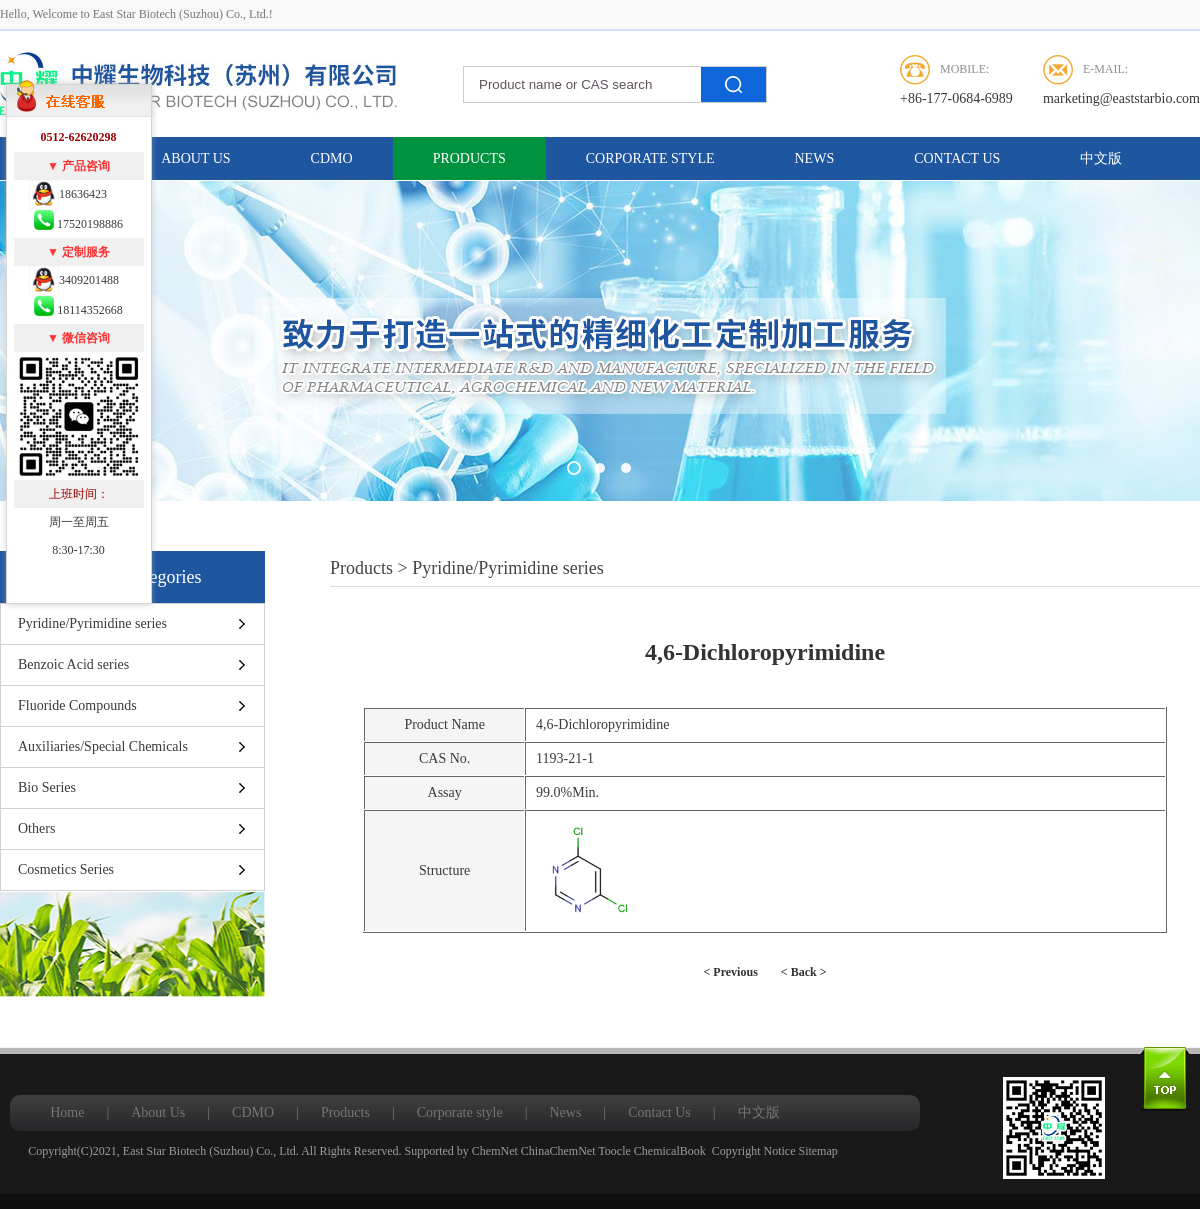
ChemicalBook (670, 1151)
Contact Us (957, 158)
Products (469, 158)
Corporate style (650, 158)
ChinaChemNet (558, 1151)
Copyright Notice (754, 1151)
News (815, 158)
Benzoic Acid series (73, 664)
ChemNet (495, 1151)
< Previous (731, 972)
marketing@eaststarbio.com (1121, 98)
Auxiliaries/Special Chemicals (103, 746)
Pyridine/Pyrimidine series (92, 623)
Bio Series (47, 787)
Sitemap (817, 1151)
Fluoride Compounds (77, 705)
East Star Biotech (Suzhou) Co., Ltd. (211, 1151)
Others (36, 828)
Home (67, 1112)
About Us (195, 158)
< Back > (804, 972)
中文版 (1101, 158)
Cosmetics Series (66, 869)
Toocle (614, 1151)
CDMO (332, 158)
